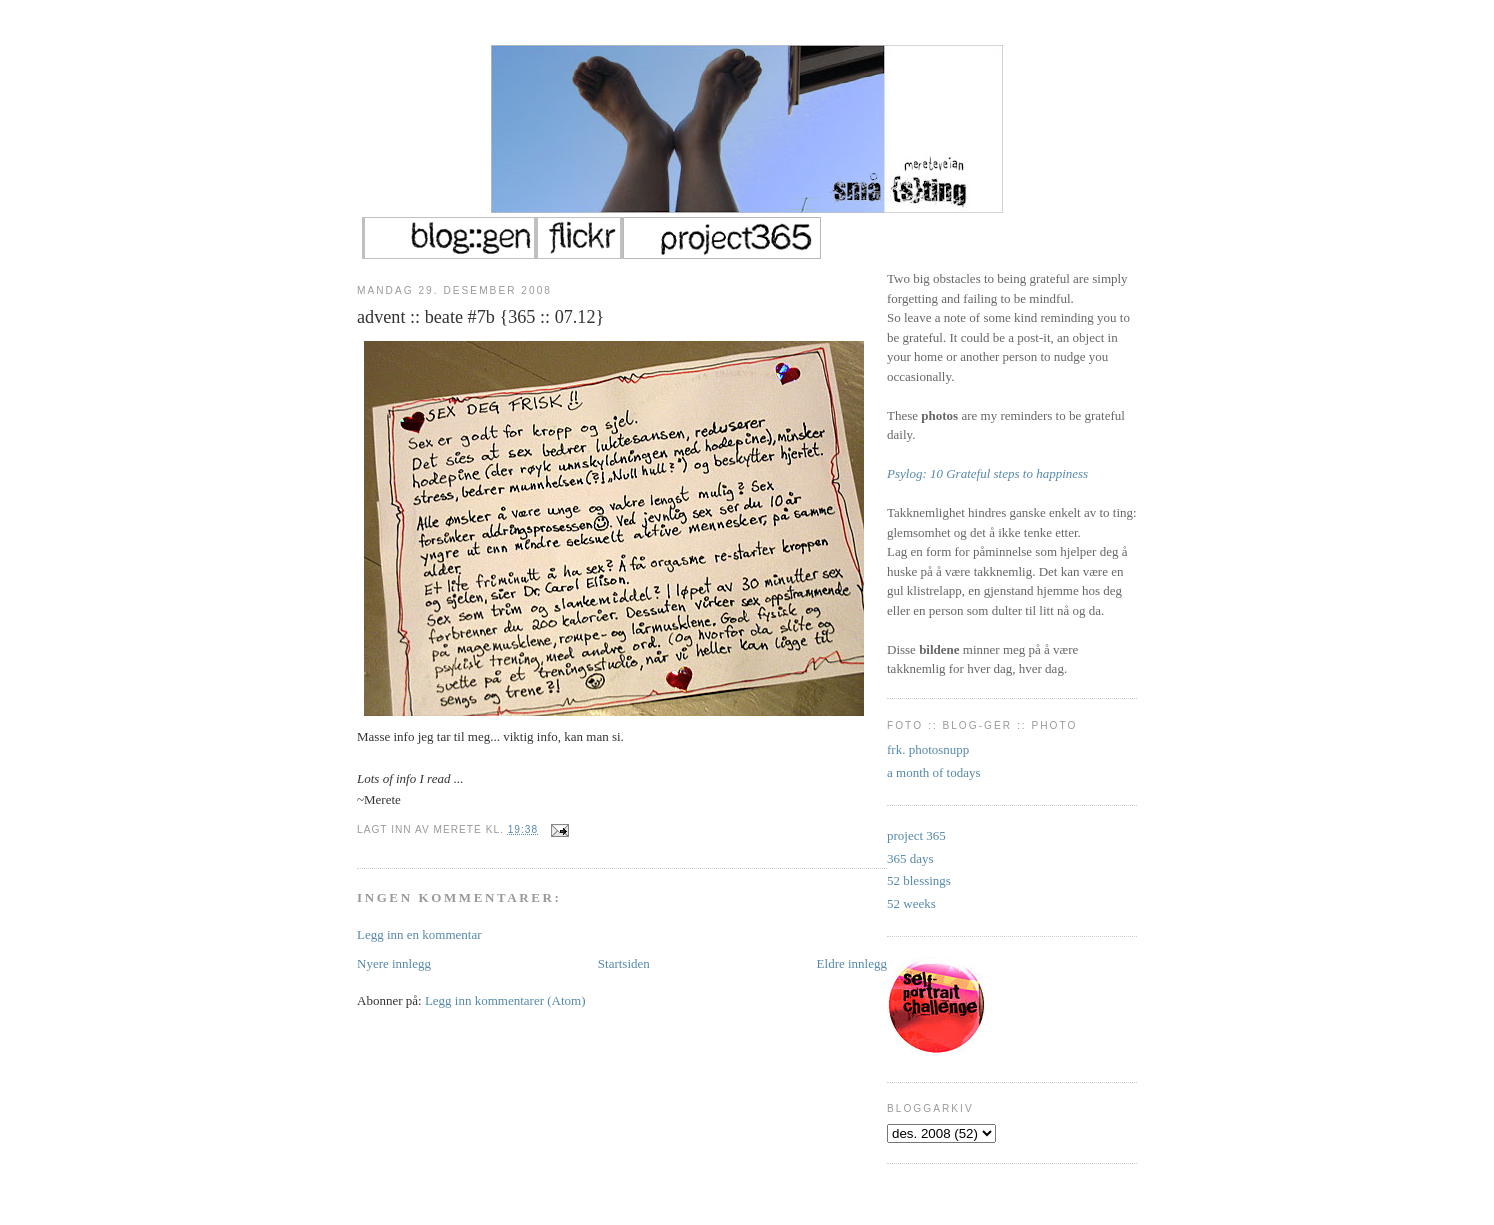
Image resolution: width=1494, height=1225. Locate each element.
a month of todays (934, 772)
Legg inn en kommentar (419, 934)
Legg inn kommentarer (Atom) (505, 1000)
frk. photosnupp (928, 749)
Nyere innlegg (394, 963)
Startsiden (624, 963)
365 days (910, 858)
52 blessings (919, 880)
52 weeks (911, 903)
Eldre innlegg (852, 963)
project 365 (916, 835)
